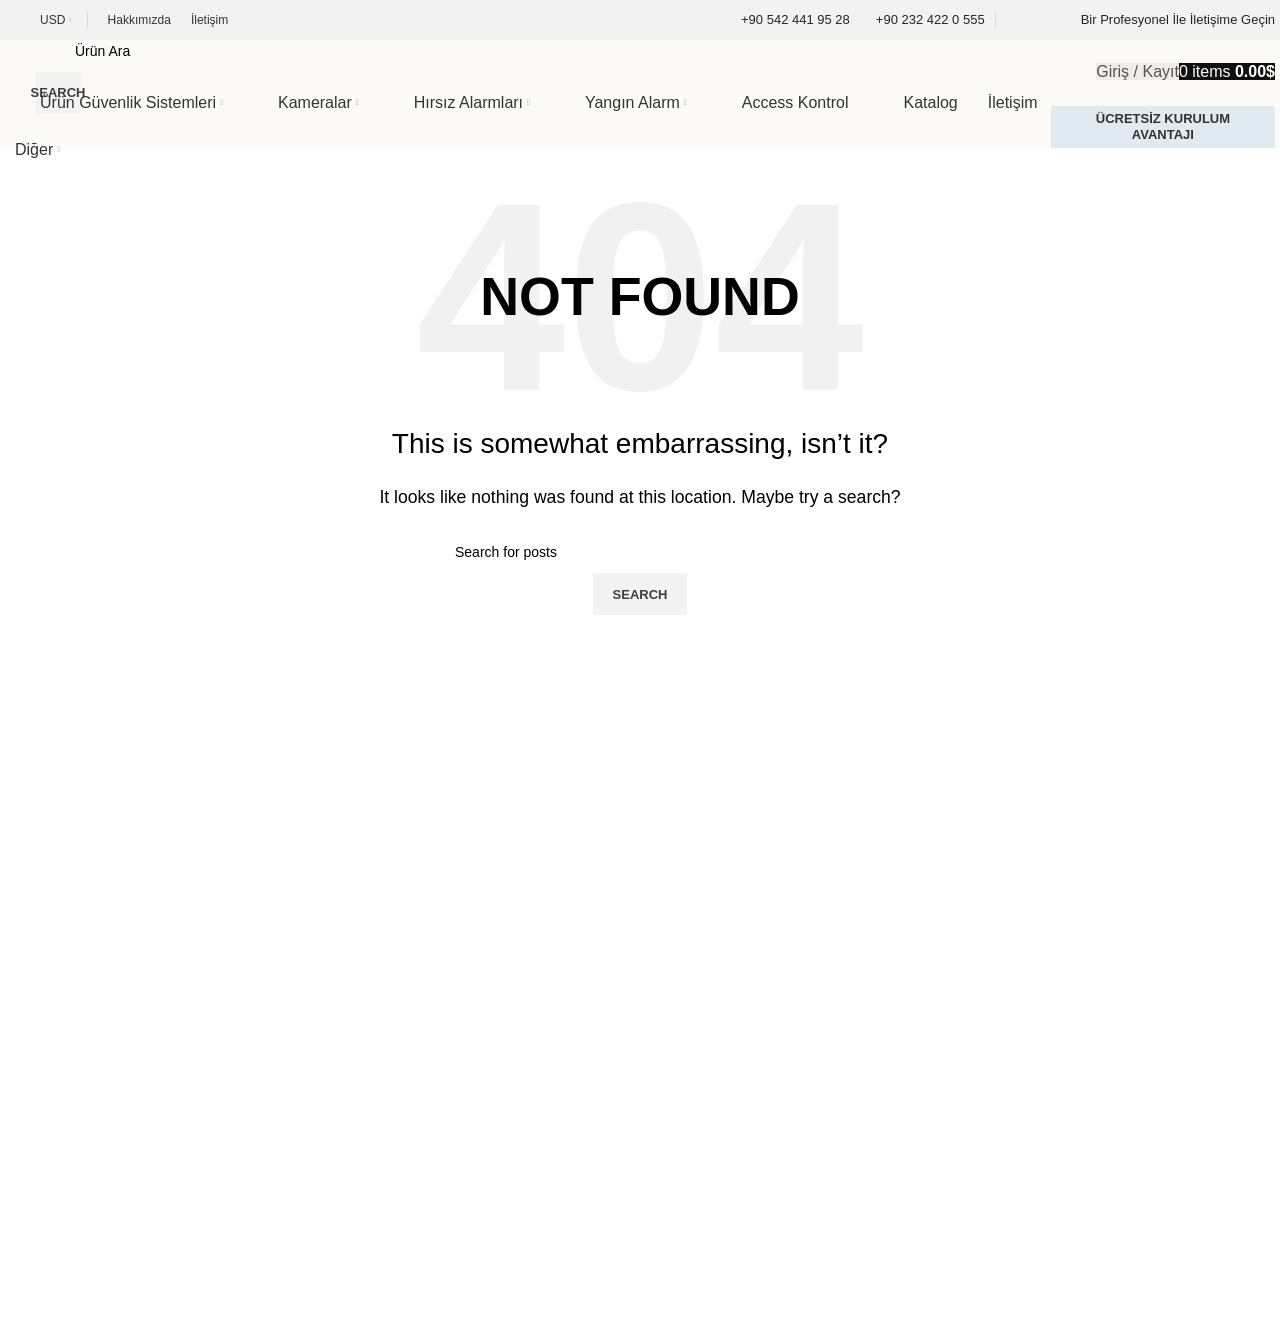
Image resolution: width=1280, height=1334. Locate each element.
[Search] (560, 51)
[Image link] (125, 864)
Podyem (147, 1302)
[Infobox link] (782, 20)
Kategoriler (57, 1001)
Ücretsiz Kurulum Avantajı (1163, 126)
